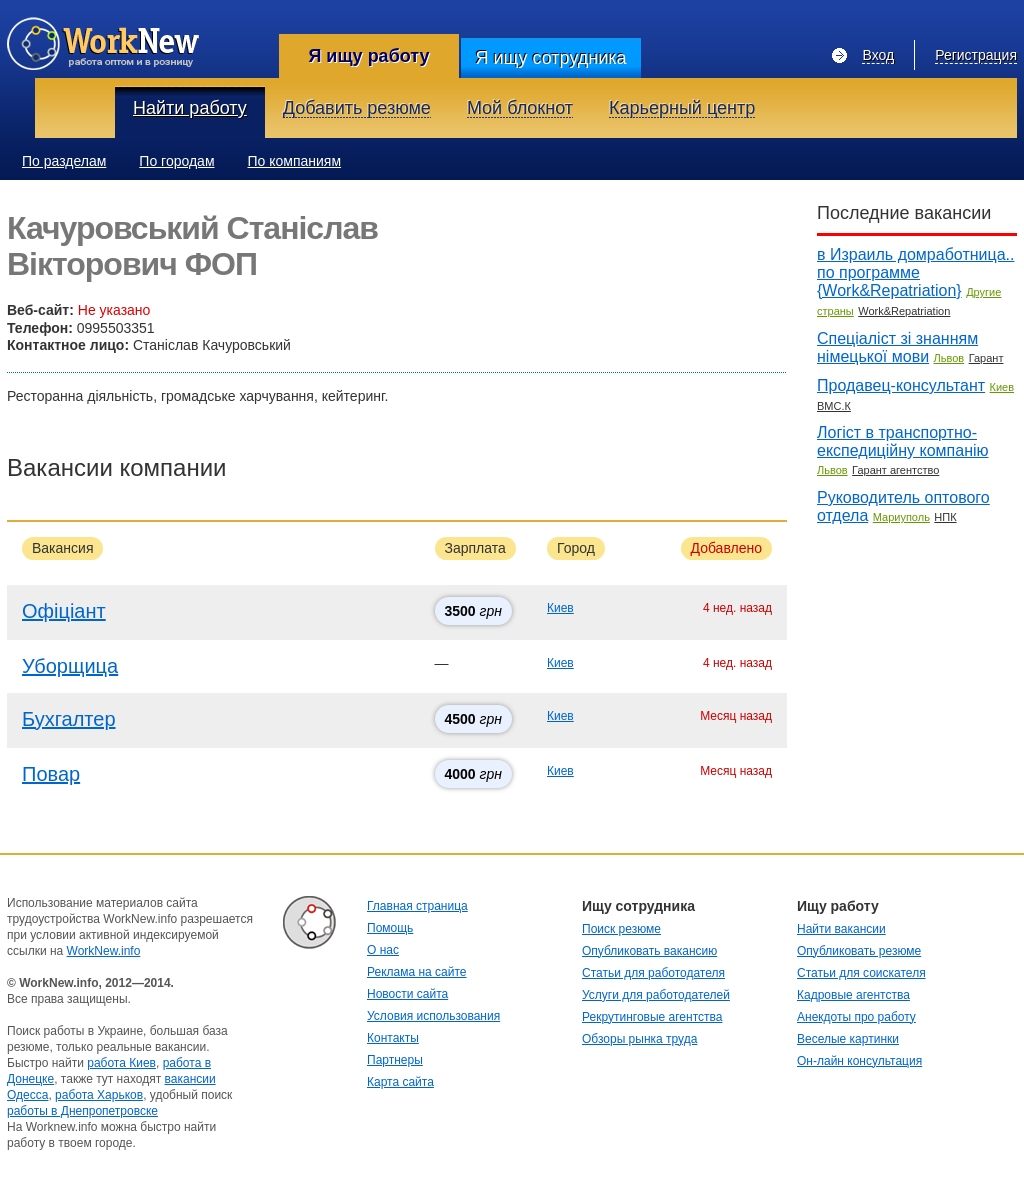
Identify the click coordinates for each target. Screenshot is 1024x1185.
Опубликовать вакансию (649, 951)
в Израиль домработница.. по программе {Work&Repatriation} (915, 272)
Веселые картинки (848, 1039)
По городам (176, 161)
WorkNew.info (104, 951)
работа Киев (121, 1063)
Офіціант (64, 611)
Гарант (986, 358)
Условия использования (433, 1016)
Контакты (393, 1038)
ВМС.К (834, 406)
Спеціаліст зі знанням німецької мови (897, 347)
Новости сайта (407, 994)
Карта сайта (400, 1082)
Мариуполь (901, 517)
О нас (383, 950)
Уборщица (70, 666)
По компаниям (295, 161)
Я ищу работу (368, 56)
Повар (51, 774)
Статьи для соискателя (861, 973)
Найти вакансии (841, 929)
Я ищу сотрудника (550, 58)
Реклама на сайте (417, 972)
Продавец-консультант (901, 385)
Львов (949, 358)
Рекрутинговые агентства (652, 1017)
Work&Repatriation (904, 311)
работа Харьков (99, 1095)
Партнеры (395, 1060)
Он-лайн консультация (859, 1061)
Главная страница (417, 906)
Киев (560, 608)
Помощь (390, 928)
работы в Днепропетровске (82, 1111)
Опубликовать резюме (859, 951)
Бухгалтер (69, 719)
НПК (945, 517)
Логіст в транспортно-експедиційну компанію (903, 441)
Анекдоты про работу (856, 1017)
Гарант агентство (895, 470)
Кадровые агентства (853, 995)
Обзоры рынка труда (639, 1039)
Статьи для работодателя (653, 973)
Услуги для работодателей (656, 995)
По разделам (64, 161)
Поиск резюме (621, 929)
